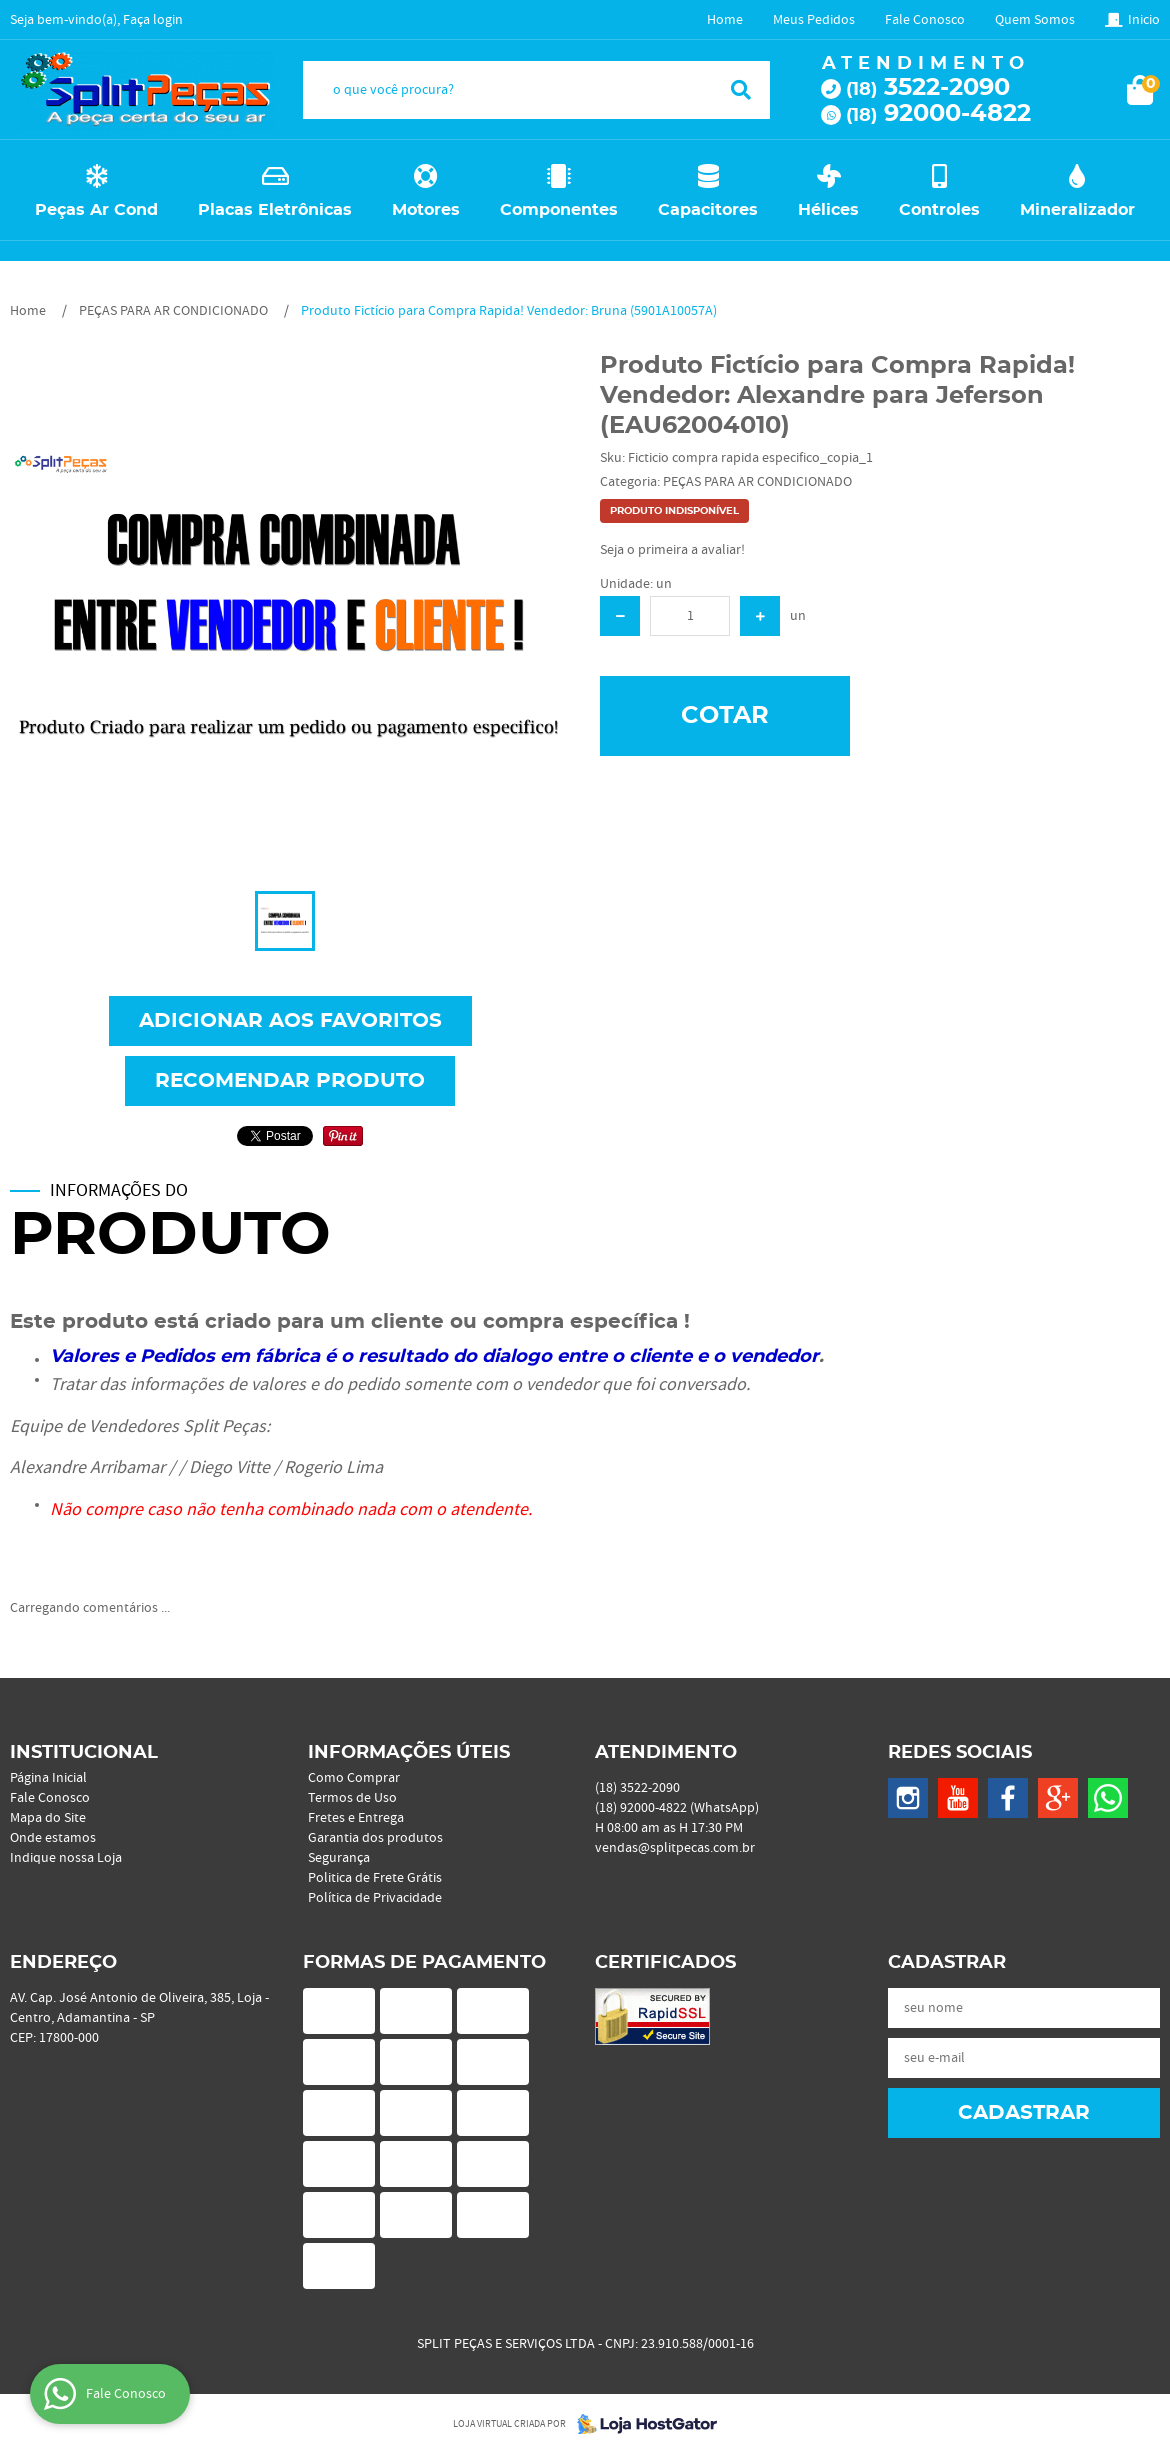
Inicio (1144, 20)
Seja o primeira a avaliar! (672, 550)
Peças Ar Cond (96, 210)
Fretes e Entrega (356, 1818)
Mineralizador (1077, 210)
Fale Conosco (925, 20)
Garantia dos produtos (375, 1838)
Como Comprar (354, 1778)
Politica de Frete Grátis (375, 1878)
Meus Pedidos (814, 20)
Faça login (153, 20)
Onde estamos (53, 1838)
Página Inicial (48, 1778)
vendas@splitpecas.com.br (675, 1848)
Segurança (339, 1858)
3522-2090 (928, 88)
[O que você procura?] (741, 90)
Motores (426, 210)
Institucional (84, 1753)
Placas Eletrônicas (275, 210)
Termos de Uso (352, 1798)
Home (725, 20)
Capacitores (708, 210)
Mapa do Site (48, 1818)
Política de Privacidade (375, 1898)
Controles (939, 210)
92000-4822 (938, 114)
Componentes (559, 210)
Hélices (828, 210)
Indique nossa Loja (66, 1858)
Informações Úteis (409, 1753)
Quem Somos (1035, 20)
